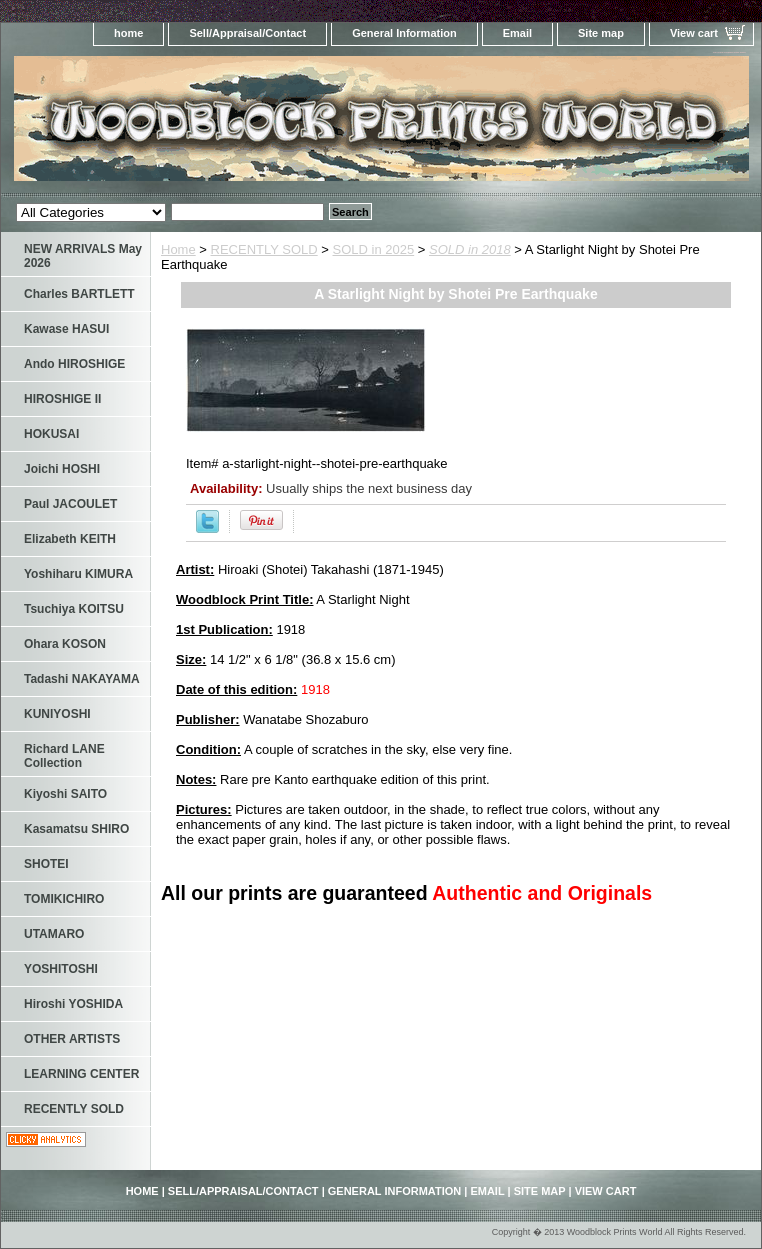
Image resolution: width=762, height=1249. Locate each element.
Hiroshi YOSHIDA (73, 1004)
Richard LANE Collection (64, 756)
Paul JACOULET (70, 504)
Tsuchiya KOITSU (74, 609)
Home (178, 249)
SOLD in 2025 (374, 249)
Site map (601, 33)
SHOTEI (46, 864)
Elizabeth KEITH (70, 539)
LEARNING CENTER (81, 1074)
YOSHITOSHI (61, 969)
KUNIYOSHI (57, 714)
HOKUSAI (51, 434)
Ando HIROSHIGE (74, 364)
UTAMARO (54, 934)
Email (517, 33)
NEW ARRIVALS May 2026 (83, 256)
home (128, 33)
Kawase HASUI (66, 329)
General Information (404, 33)
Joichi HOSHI (62, 469)
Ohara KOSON (65, 644)
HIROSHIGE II (62, 399)
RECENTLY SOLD (264, 249)
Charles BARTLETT (79, 294)
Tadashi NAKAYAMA (82, 679)
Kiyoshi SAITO (65, 794)
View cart (694, 33)
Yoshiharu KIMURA (78, 574)
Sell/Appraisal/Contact (247, 33)
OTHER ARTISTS (72, 1039)
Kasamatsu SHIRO (76, 829)
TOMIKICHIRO (64, 899)
